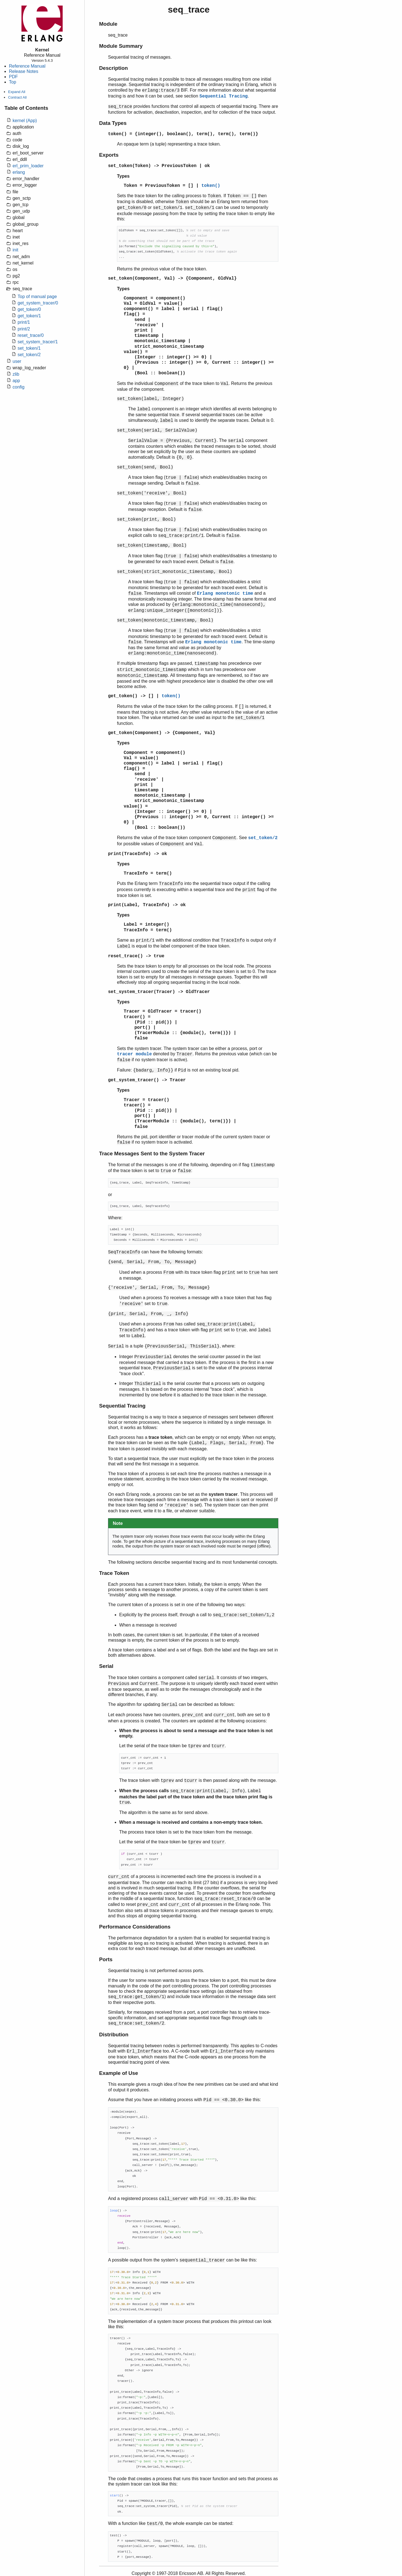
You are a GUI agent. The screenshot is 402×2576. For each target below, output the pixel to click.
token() (117, 134)
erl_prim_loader (28, 165)
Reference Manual (27, 66)
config (19, 387)
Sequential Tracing (223, 96)
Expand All (16, 92)
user (17, 361)
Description (113, 68)
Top (12, 82)
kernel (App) (25, 120)
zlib (16, 374)
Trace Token (114, 1573)
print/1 (24, 322)
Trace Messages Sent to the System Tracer (152, 1153)
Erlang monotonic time (225, 593)
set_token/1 (29, 348)
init (15, 249)
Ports (106, 1959)
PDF (13, 76)
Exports (109, 155)
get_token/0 (29, 309)
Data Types (112, 123)
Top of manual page (37, 296)
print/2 (24, 329)
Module (108, 24)
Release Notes (23, 71)
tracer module (134, 1054)
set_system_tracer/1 (38, 341)
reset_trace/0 (31, 335)
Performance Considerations (135, 1927)
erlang (19, 172)
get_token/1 (29, 315)
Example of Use (118, 2073)
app (16, 380)
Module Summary (121, 46)
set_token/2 (29, 354)
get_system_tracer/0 (38, 303)
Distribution (113, 2034)
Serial (106, 1666)
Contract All (17, 97)
